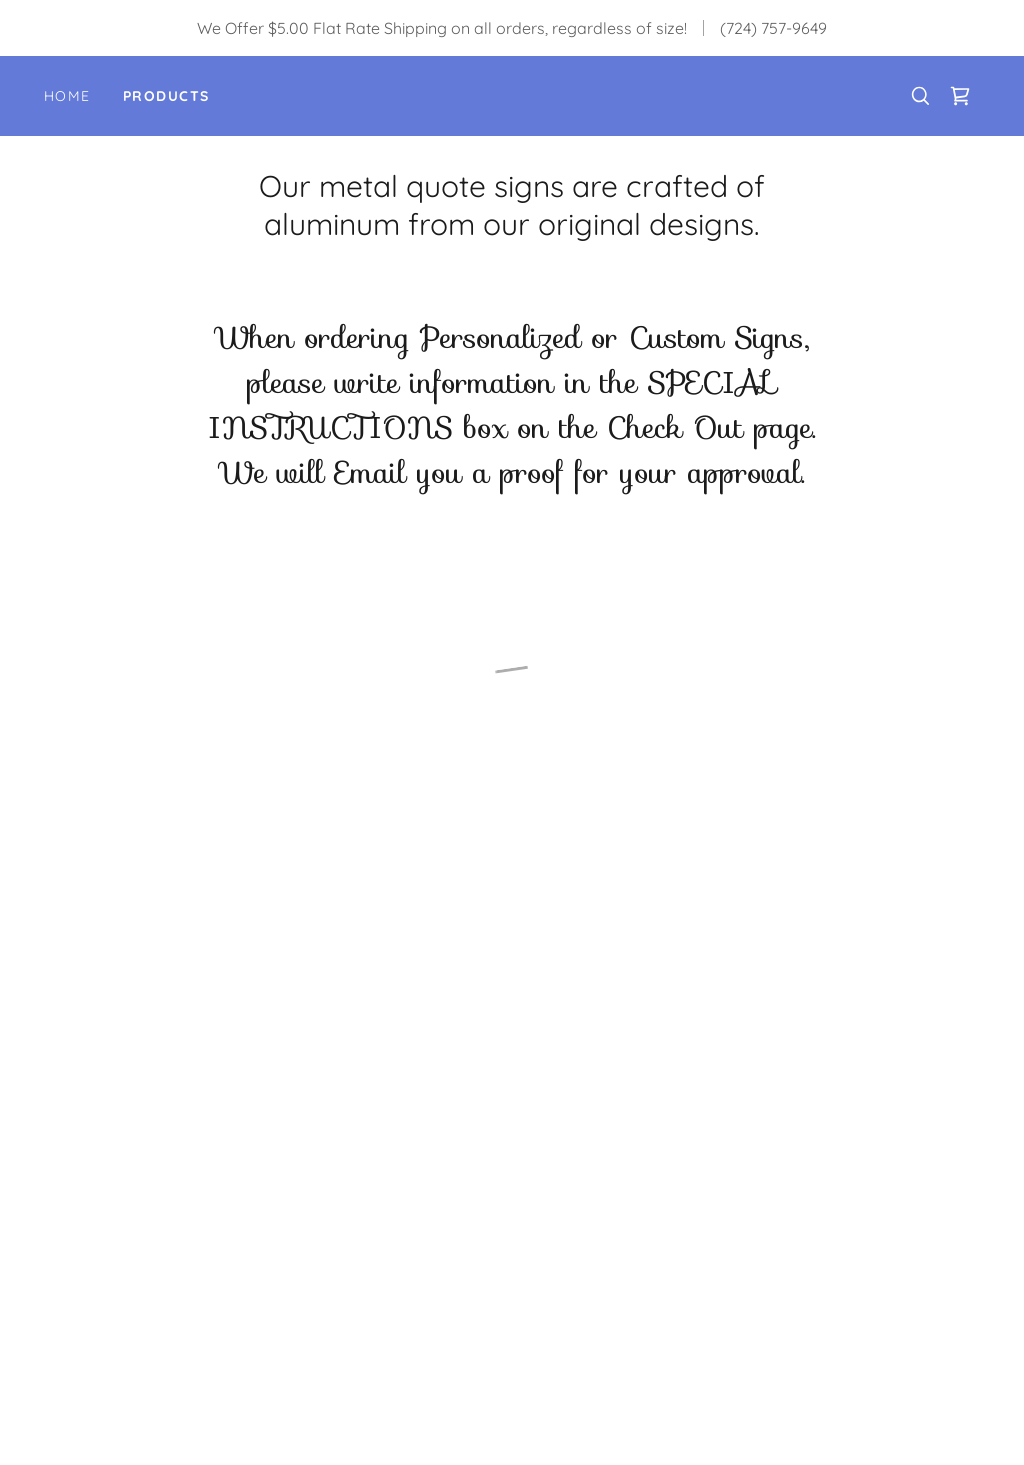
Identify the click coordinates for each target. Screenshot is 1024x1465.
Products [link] (166, 96)
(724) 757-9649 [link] (773, 28)
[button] (960, 96)
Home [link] (67, 96)
